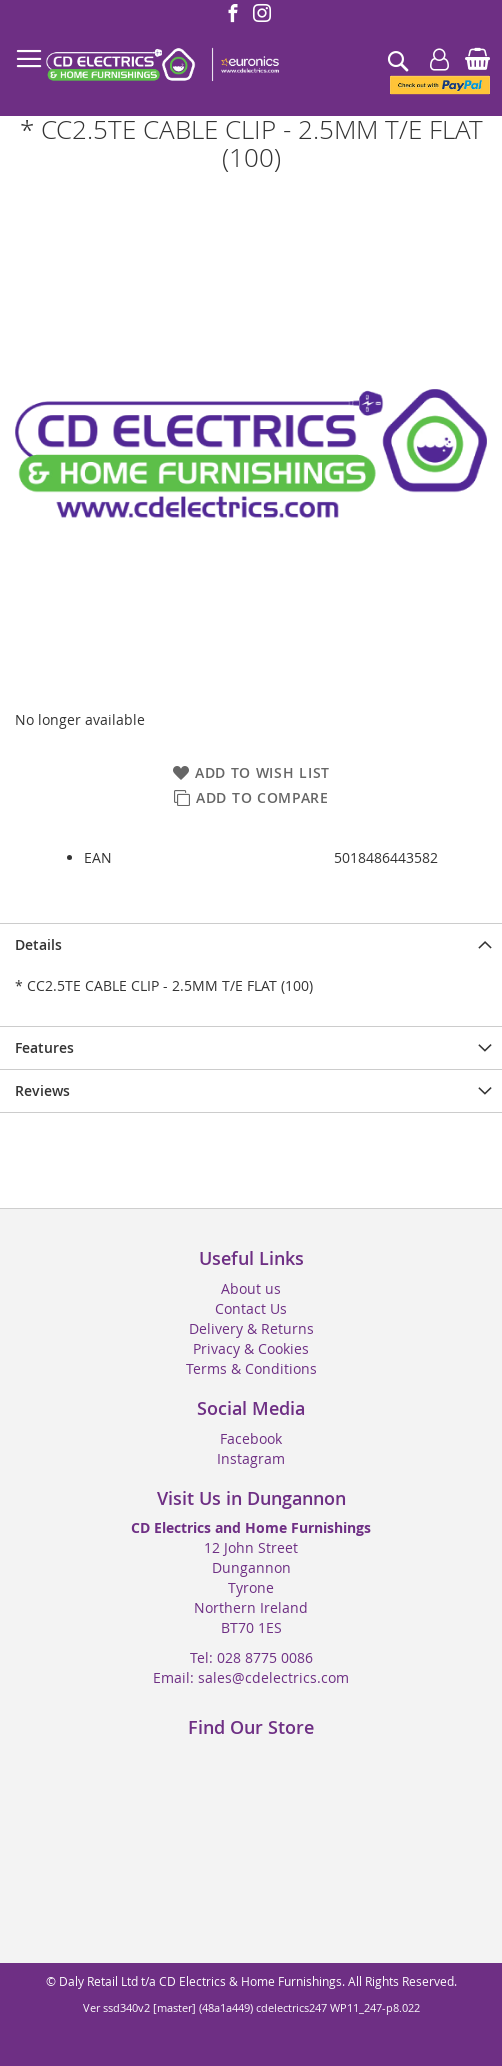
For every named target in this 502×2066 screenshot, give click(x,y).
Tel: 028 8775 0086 (251, 1657)
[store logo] (162, 65)
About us (251, 1288)
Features (44, 1047)
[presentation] (251, 944)
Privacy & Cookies (251, 1348)
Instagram (251, 1458)
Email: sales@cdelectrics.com (251, 1677)
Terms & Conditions (251, 1368)
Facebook (251, 1438)
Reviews (42, 1090)
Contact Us (251, 1308)
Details (38, 944)
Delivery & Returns (251, 1328)
